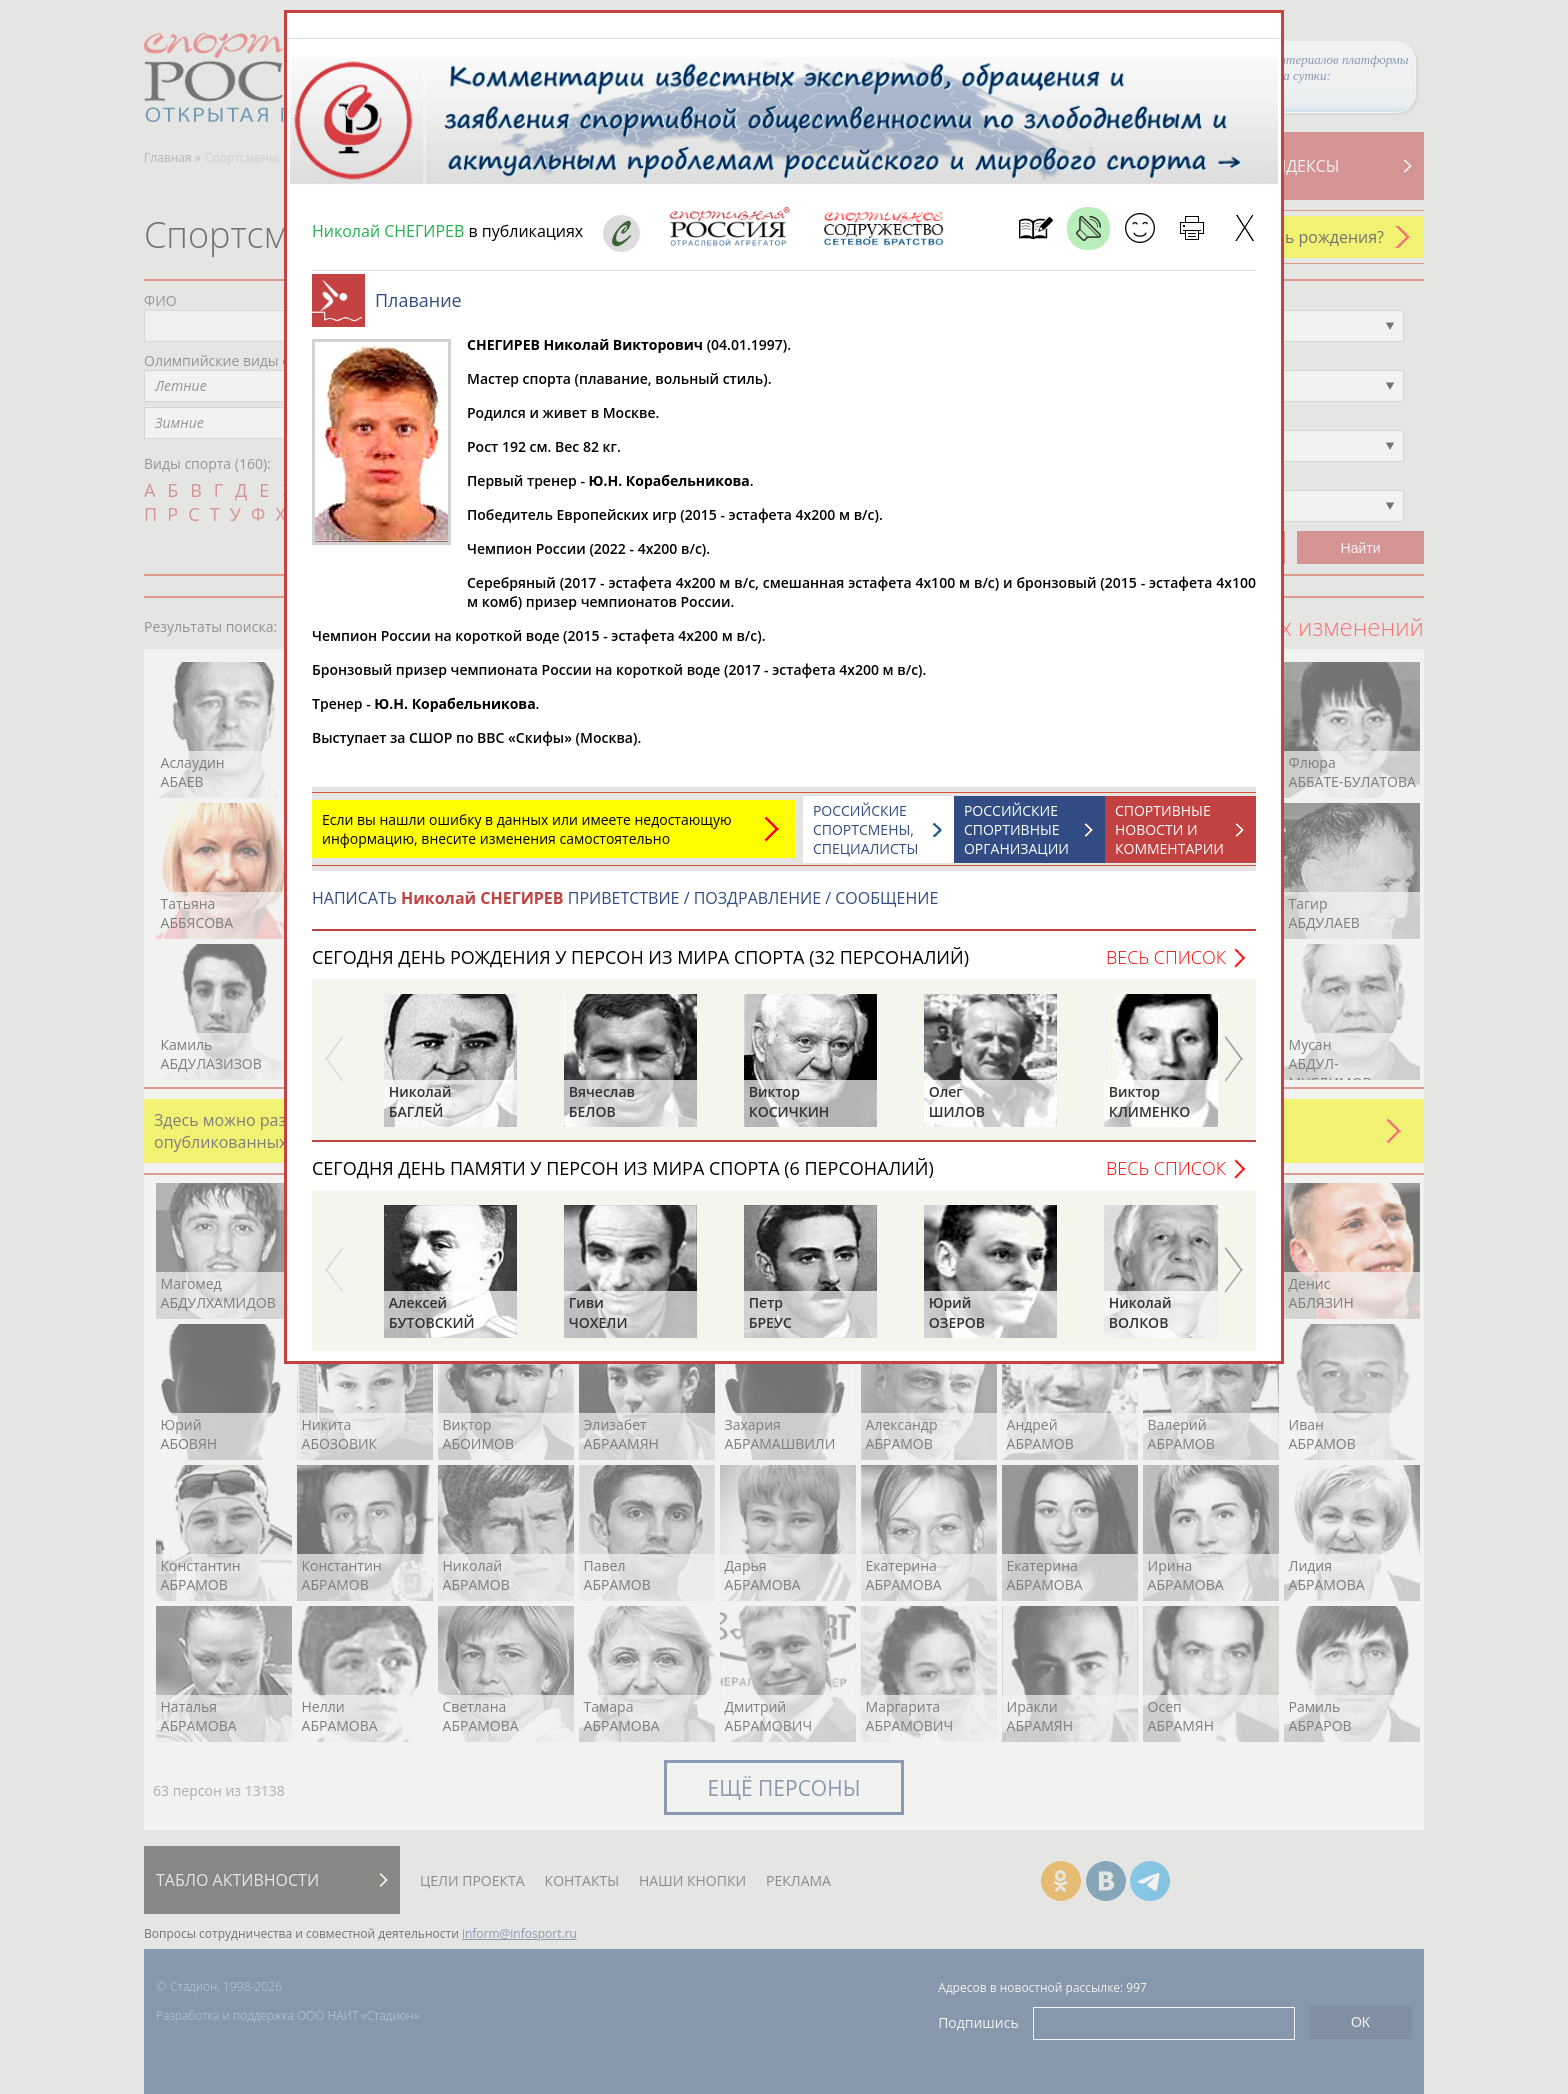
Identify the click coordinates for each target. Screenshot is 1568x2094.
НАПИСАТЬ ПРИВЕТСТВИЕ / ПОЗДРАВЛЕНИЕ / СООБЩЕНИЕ (625, 898)
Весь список (1166, 957)
